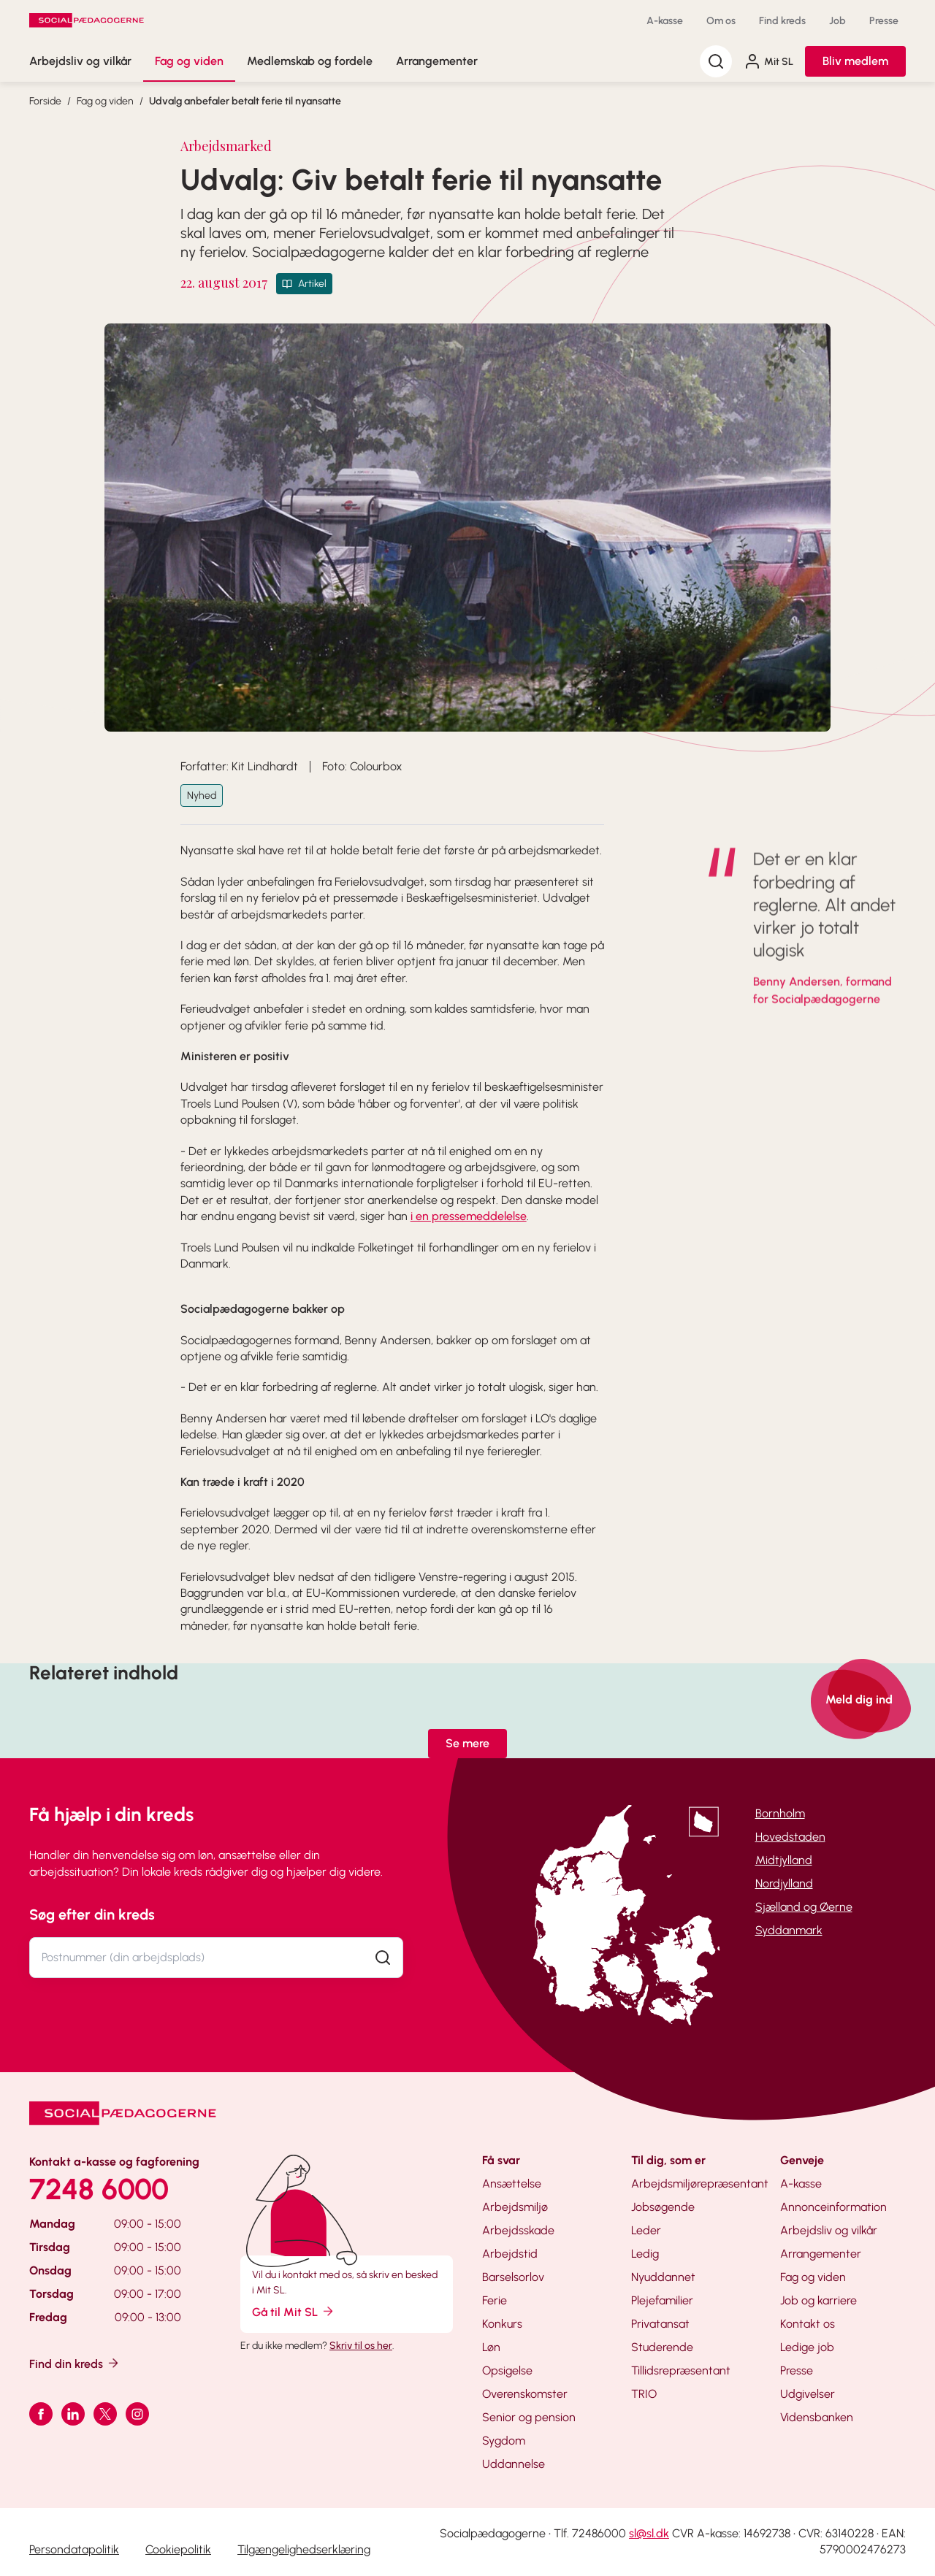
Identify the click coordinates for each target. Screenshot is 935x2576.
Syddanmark (789, 1930)
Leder (646, 2230)
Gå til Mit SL (293, 2311)
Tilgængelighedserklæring (303, 2549)
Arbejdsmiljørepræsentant (699, 2183)
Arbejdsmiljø (515, 2207)
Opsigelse (507, 2370)
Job (837, 21)
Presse (883, 21)
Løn (491, 2347)
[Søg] (716, 61)
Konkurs (502, 2324)
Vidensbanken (816, 2417)
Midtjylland (783, 1860)
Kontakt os (807, 2324)
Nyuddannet (663, 2277)
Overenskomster (525, 2394)
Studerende (662, 2347)
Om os (721, 21)
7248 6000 (99, 2189)
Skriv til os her (360, 2345)
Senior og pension (529, 2417)
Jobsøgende (663, 2207)
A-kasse (664, 21)
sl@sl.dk (649, 2533)
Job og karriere (818, 2300)
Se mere (467, 1743)
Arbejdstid (510, 2254)
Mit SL (768, 61)
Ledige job (807, 2347)
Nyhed (201, 795)
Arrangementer (437, 61)
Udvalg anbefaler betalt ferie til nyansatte (245, 101)
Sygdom (503, 2440)
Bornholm (780, 1813)
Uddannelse (513, 2464)
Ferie (494, 2300)
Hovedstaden (790, 1837)
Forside (45, 101)
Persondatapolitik (74, 2549)
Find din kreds (75, 2363)
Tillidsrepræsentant (680, 2370)
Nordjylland (784, 1883)
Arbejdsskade (518, 2230)
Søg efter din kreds (92, 1914)
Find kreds (782, 21)
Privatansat (660, 2324)
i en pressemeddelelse (469, 1216)
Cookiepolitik (178, 2549)
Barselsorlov (513, 2277)
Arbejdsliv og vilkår (80, 61)
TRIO (644, 2394)
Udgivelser (807, 2394)
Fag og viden (189, 61)
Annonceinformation (833, 2207)
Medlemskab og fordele (310, 61)
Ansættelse (511, 2183)
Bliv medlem (855, 61)
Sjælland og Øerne (803, 1907)
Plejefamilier (662, 2300)
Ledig (645, 2254)
